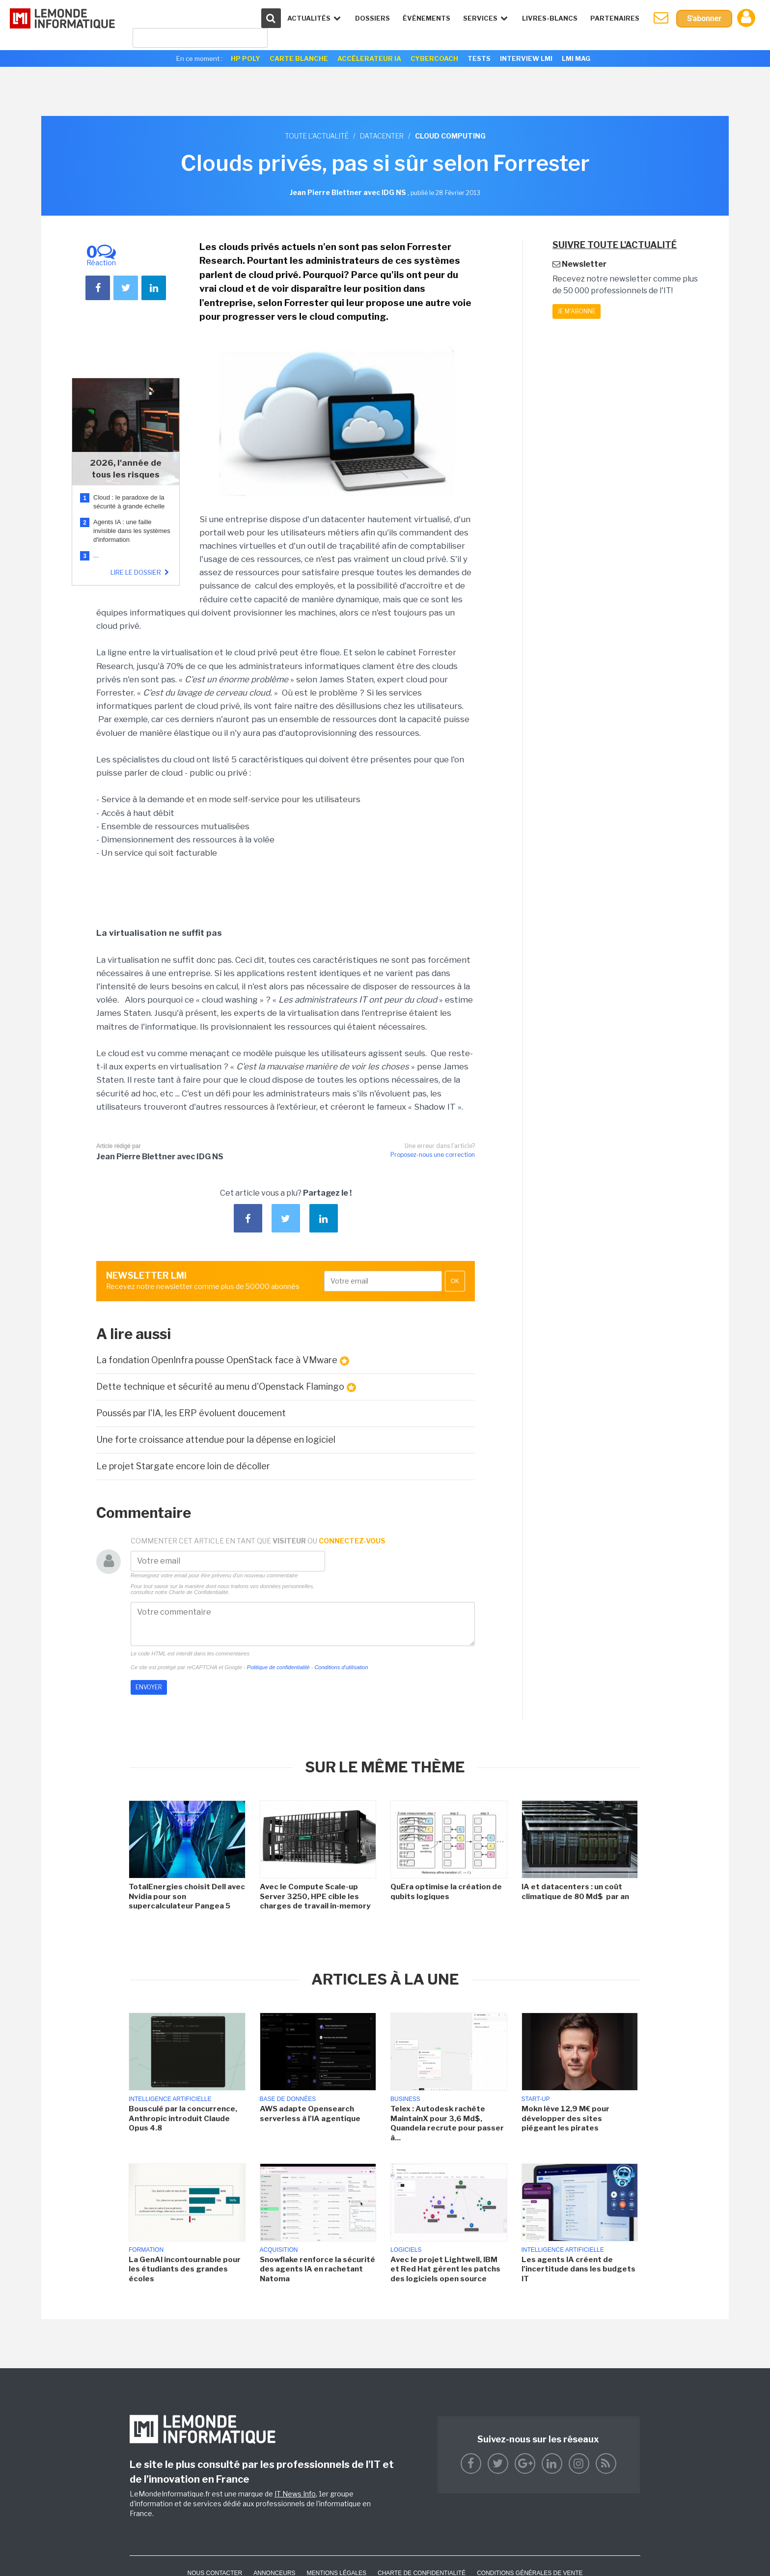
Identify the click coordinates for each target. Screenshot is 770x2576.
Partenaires (614, 18)
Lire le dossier (140, 572)
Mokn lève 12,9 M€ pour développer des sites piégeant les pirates (565, 2118)
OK (455, 1281)
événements (426, 18)
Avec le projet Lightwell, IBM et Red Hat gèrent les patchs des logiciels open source (445, 2269)
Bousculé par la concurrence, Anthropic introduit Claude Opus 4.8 (183, 2118)
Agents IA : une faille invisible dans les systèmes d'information (131, 530)
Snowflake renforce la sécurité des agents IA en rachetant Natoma (317, 2269)
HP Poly (245, 58)
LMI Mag (576, 58)
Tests (479, 58)
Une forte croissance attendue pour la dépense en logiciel (215, 1439)
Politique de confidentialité (278, 1667)
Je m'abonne (576, 311)
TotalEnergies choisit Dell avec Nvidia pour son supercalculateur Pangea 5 (187, 1896)
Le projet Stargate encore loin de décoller (183, 1466)
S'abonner (704, 18)
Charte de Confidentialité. (199, 1592)
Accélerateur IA (369, 58)
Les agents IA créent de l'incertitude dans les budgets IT (578, 2269)
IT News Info (295, 2494)
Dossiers (372, 18)
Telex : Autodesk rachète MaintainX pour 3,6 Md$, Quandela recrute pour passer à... (447, 2123)
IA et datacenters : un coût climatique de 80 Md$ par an (576, 1891)
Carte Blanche (299, 58)
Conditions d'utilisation (341, 1667)
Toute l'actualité (317, 136)
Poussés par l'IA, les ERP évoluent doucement (191, 1413)
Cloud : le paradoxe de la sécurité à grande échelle (129, 502)
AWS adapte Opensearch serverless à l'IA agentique (310, 2113)
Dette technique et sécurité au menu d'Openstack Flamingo (226, 1386)
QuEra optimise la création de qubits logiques (446, 1891)
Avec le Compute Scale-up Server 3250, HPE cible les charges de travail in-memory (315, 1896)
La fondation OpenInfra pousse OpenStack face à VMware (222, 1360)
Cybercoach (434, 58)
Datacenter (382, 136)
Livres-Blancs (549, 18)
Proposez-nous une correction (432, 1154)
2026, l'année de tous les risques (126, 468)
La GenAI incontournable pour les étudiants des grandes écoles (185, 2269)
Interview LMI (526, 58)
